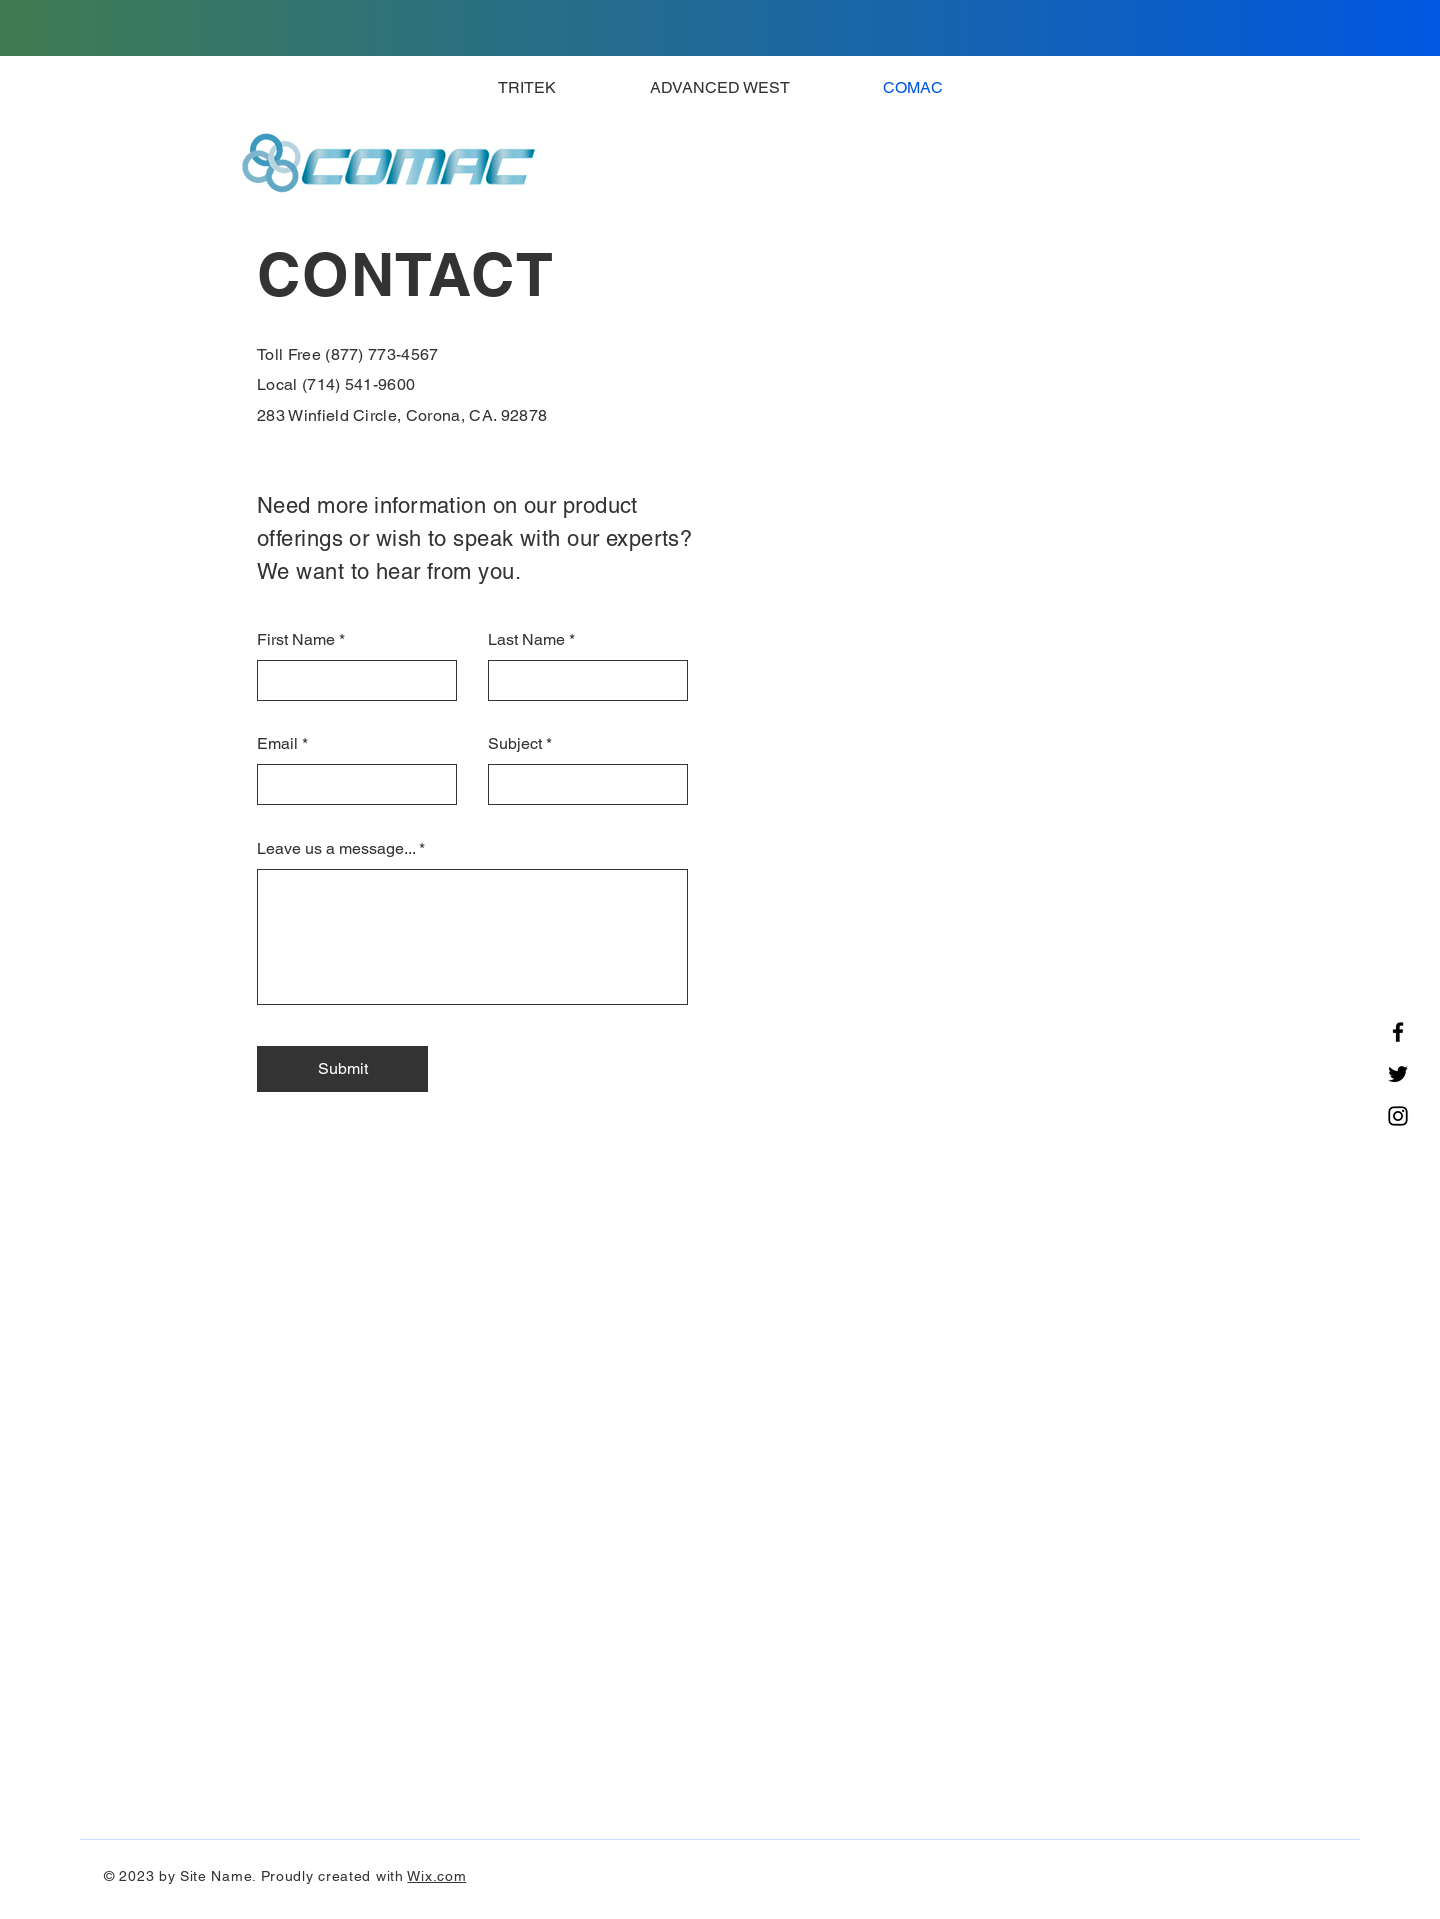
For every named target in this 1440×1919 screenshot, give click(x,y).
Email (277, 744)
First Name (296, 640)
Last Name (526, 640)
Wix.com (436, 1876)
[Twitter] (1398, 1074)
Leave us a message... (336, 849)
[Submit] (342, 1069)
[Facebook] (1398, 1032)
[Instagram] (1398, 1116)
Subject (515, 744)
